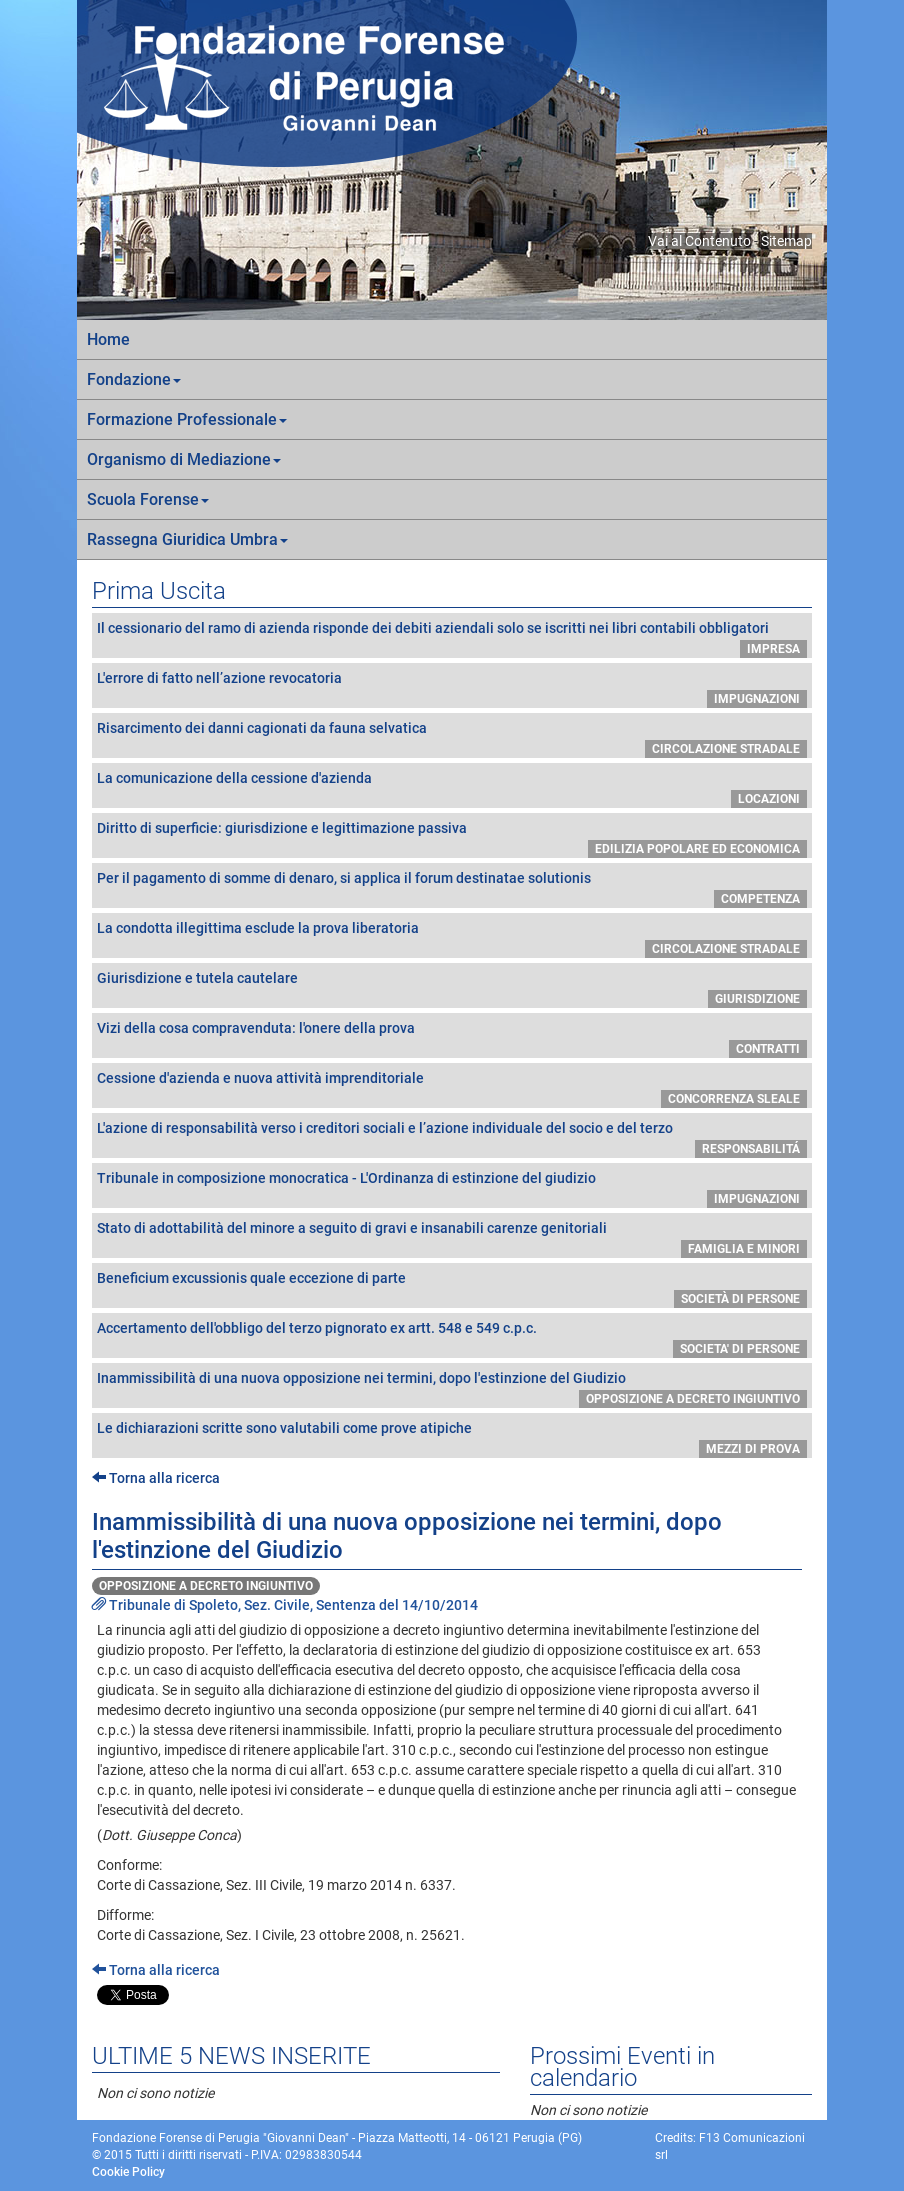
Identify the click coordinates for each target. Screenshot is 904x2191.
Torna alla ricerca (156, 1478)
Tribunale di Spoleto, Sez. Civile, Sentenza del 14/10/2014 (285, 1605)
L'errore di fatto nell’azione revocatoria (219, 678)
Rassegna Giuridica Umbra (187, 539)
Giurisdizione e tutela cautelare (197, 978)
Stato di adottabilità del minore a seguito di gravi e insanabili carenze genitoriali (352, 1228)
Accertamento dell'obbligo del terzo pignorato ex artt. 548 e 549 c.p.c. (317, 1328)
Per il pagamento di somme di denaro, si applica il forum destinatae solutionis (344, 878)
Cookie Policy (128, 2172)
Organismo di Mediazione (184, 459)
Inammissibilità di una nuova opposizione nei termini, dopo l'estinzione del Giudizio (361, 1378)
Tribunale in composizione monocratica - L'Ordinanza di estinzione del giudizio (346, 1178)
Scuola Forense (148, 499)
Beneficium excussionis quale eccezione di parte (251, 1278)
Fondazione (134, 379)
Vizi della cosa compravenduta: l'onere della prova (256, 1028)
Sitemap (786, 241)
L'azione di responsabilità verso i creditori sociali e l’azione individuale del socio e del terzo (385, 1128)
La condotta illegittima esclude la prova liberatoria (258, 928)
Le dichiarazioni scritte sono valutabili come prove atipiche (284, 1428)
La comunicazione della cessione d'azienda (234, 778)
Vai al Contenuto (699, 241)
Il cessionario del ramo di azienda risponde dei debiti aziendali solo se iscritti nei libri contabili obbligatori (433, 628)
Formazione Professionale (187, 419)
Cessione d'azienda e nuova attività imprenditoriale (260, 1078)
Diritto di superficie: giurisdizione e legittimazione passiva (282, 828)
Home (108, 339)
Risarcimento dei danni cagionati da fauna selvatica (262, 728)
